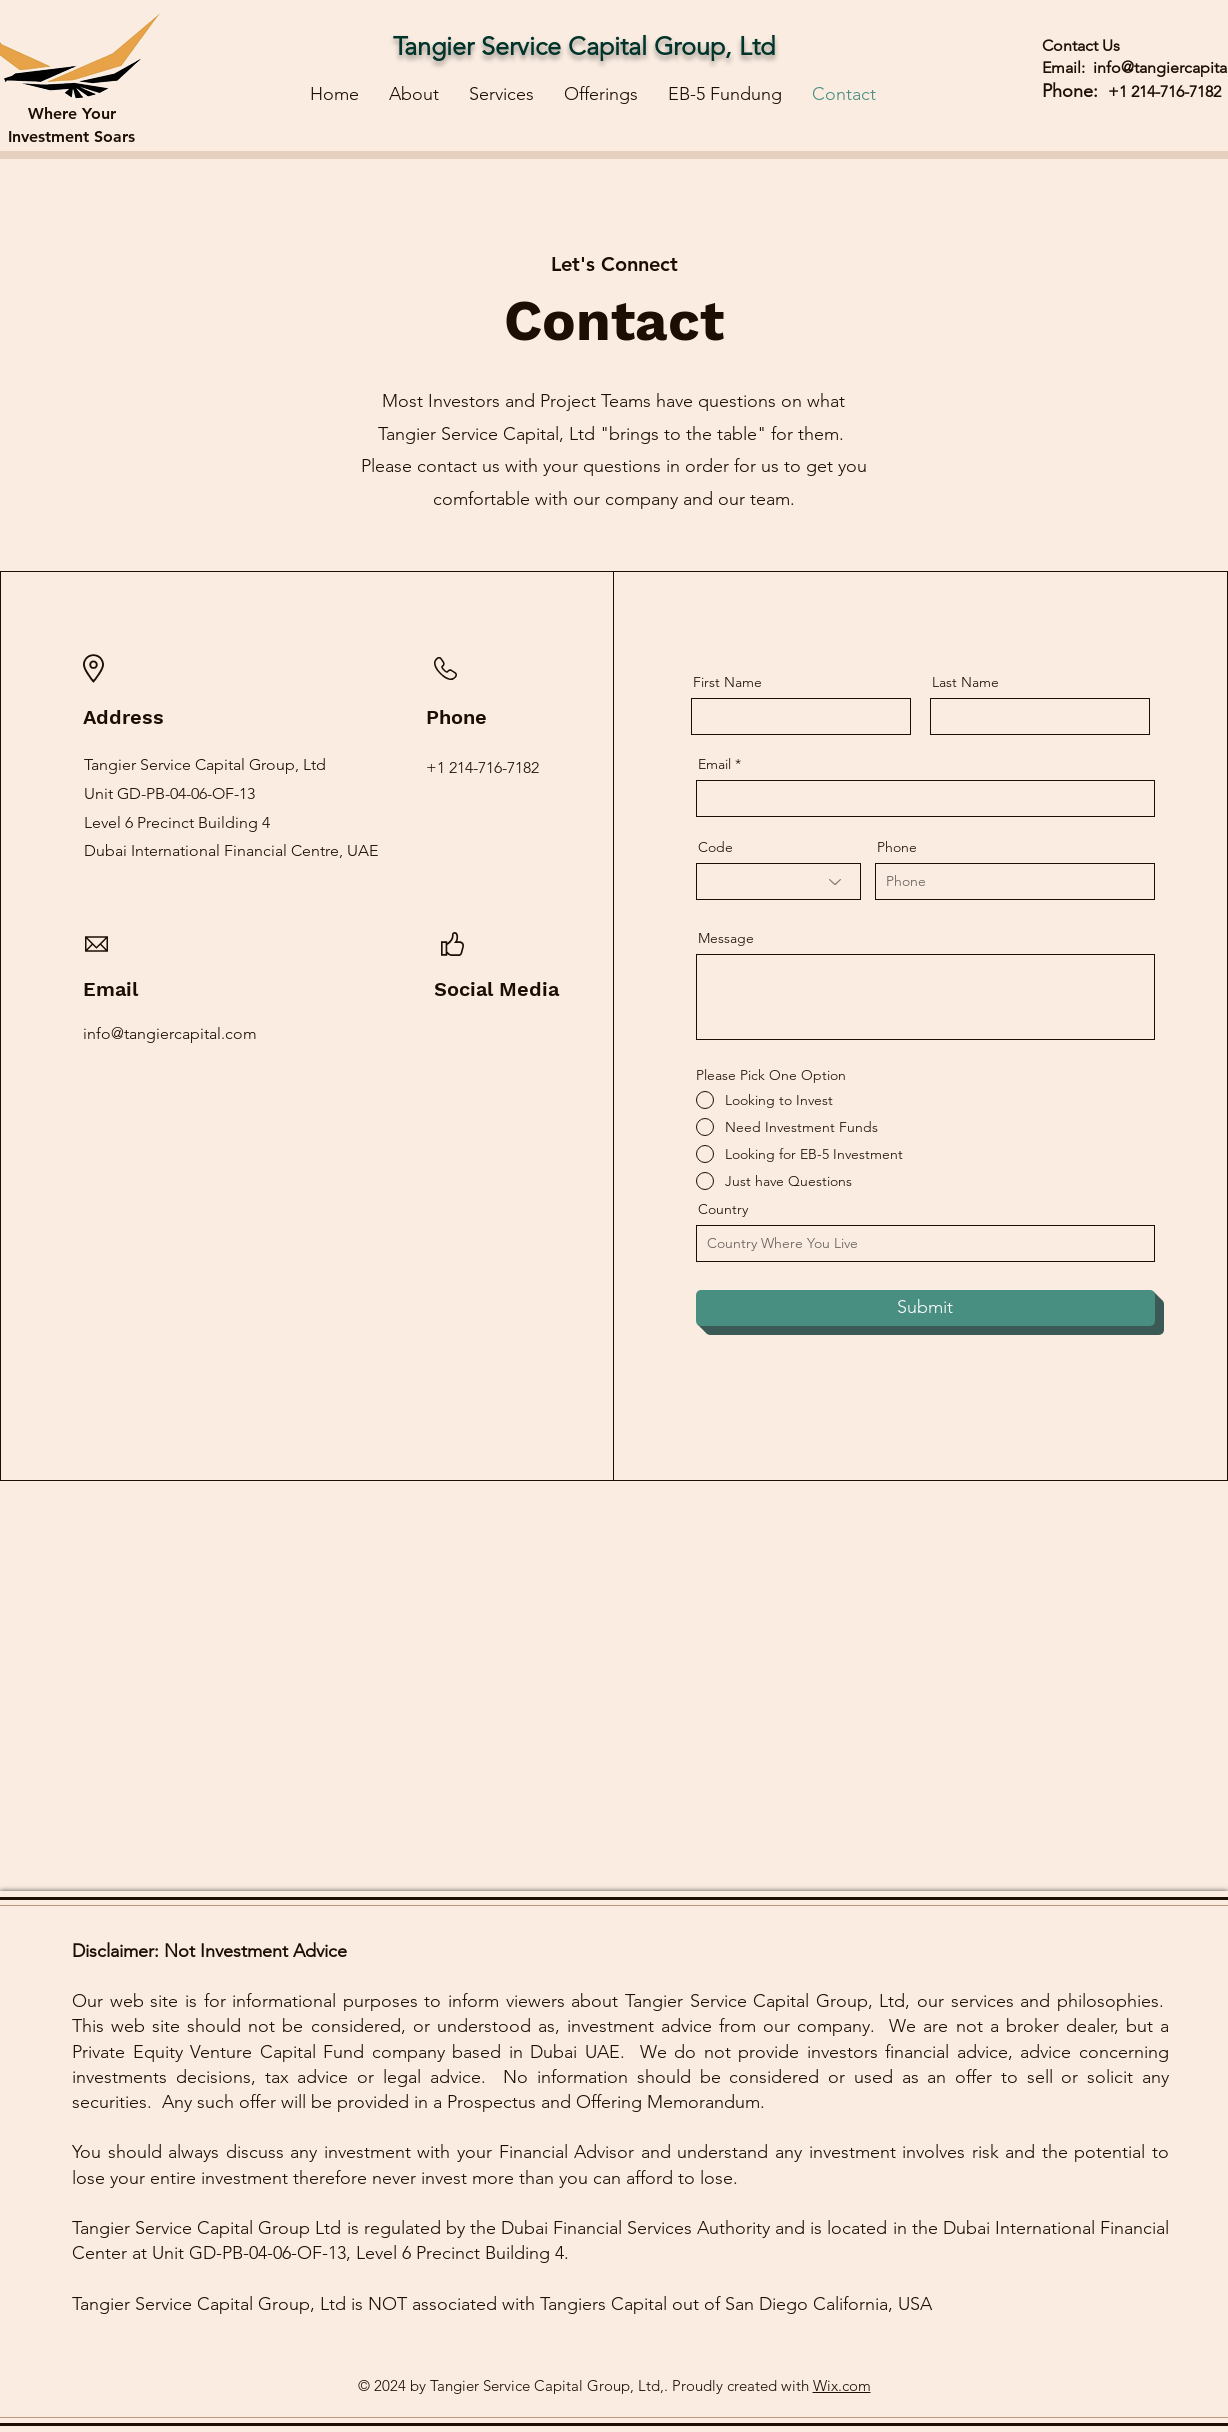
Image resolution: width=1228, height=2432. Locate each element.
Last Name (965, 682)
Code (715, 847)
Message (726, 938)
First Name (727, 682)
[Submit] (925, 1308)
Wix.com (842, 2385)
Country (723, 1209)
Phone (897, 847)
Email (714, 764)
